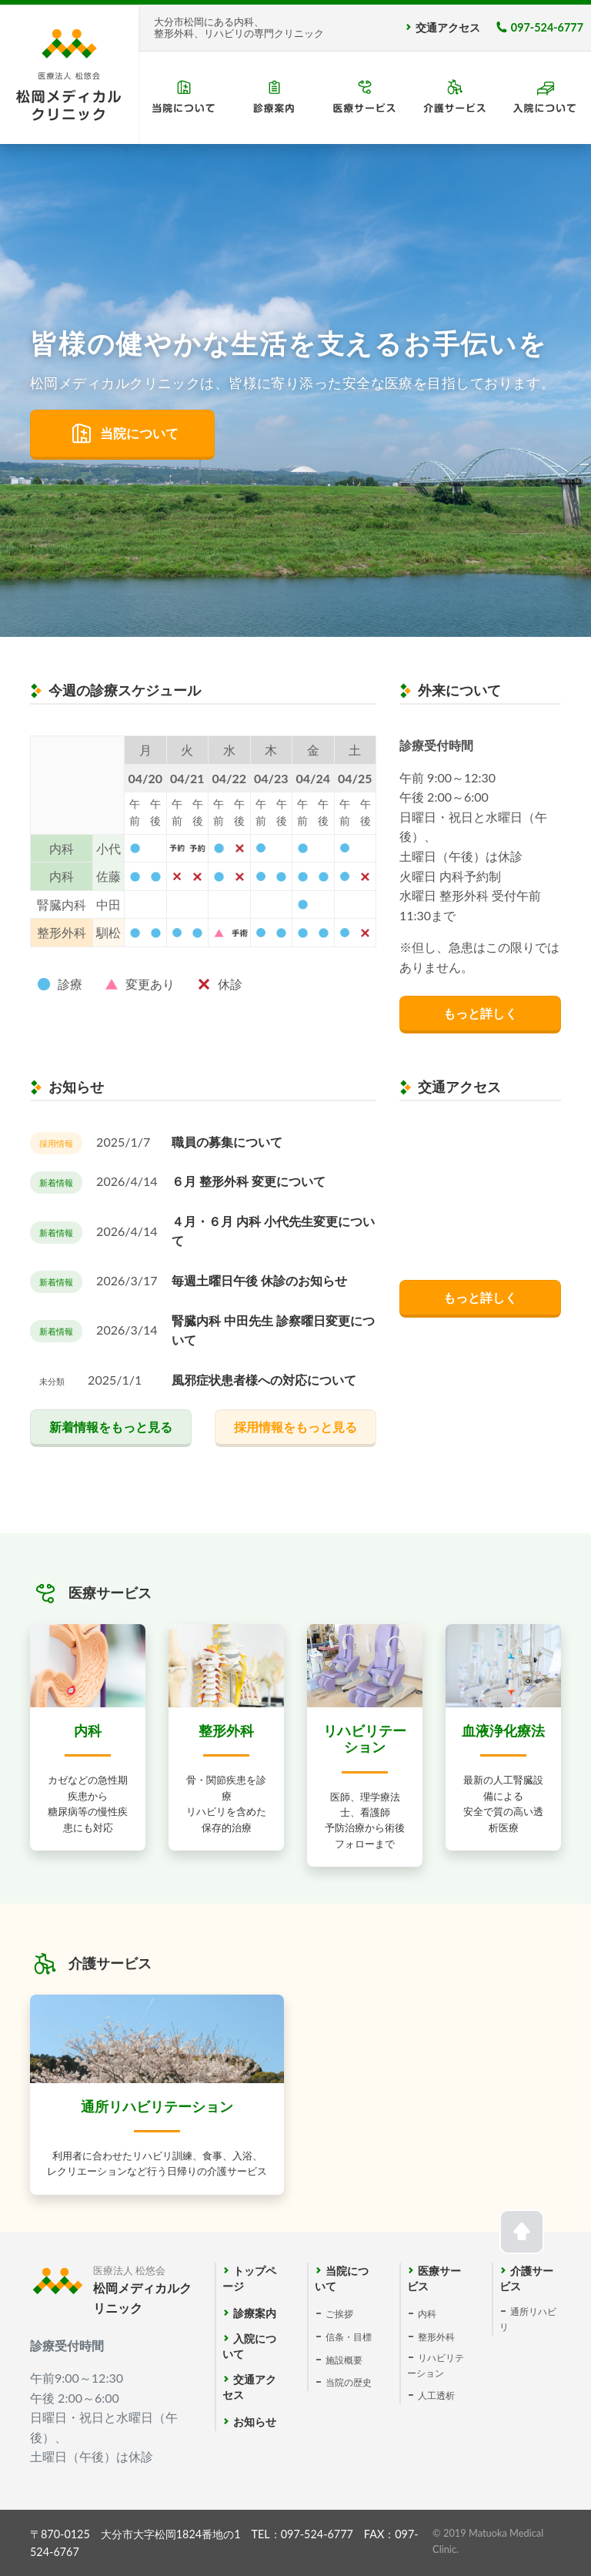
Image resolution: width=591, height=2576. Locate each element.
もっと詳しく (480, 1013)
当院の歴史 (349, 2382)
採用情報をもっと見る (295, 1426)
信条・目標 (349, 2337)
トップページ (249, 2271)
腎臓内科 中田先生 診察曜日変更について (273, 1330)
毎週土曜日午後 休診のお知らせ (259, 1280)
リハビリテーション (435, 2358)
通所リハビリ (527, 2312)
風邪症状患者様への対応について (264, 1379)
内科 (427, 2314)
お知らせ (254, 2421)
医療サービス (434, 2271)
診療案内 (254, 2313)
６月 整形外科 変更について (249, 1181)
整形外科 (436, 2337)
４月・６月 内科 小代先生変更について (273, 1231)
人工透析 (436, 2395)
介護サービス (526, 2271)
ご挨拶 (339, 2314)
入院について (249, 2339)
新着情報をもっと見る (110, 1426)
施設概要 (344, 2360)
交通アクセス (448, 27)
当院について (139, 433)
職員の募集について (227, 1141)
